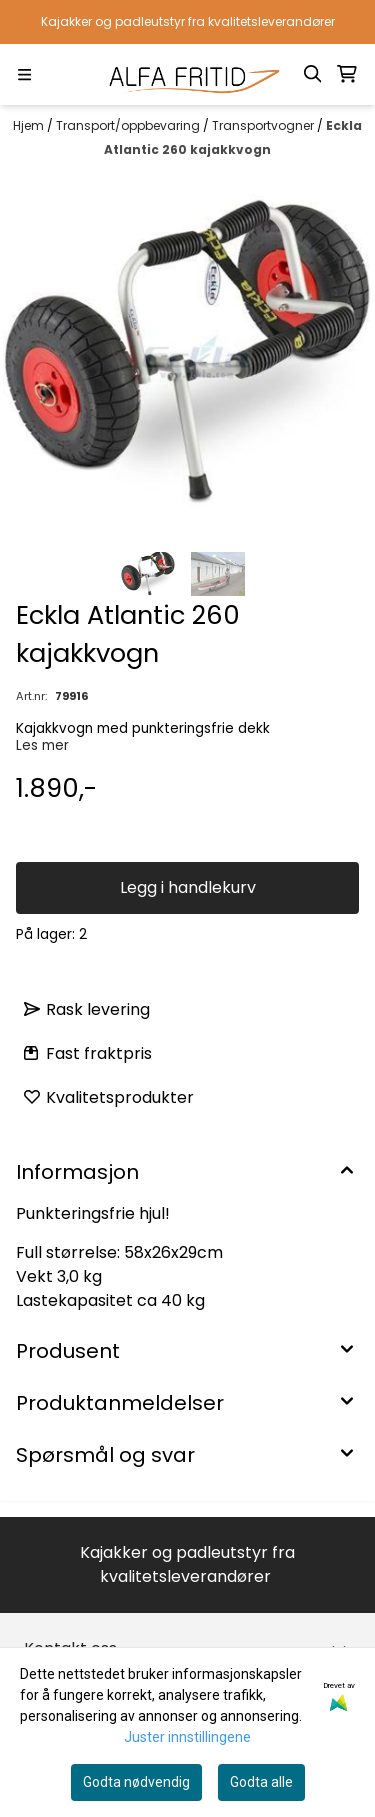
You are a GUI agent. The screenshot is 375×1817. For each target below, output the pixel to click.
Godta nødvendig (136, 1782)
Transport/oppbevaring (129, 125)
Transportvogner (264, 125)
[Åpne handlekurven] (347, 74)
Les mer (42, 745)
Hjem (30, 125)
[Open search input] (313, 74)
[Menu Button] (24, 74)
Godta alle (261, 1782)
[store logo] (188, 74)
